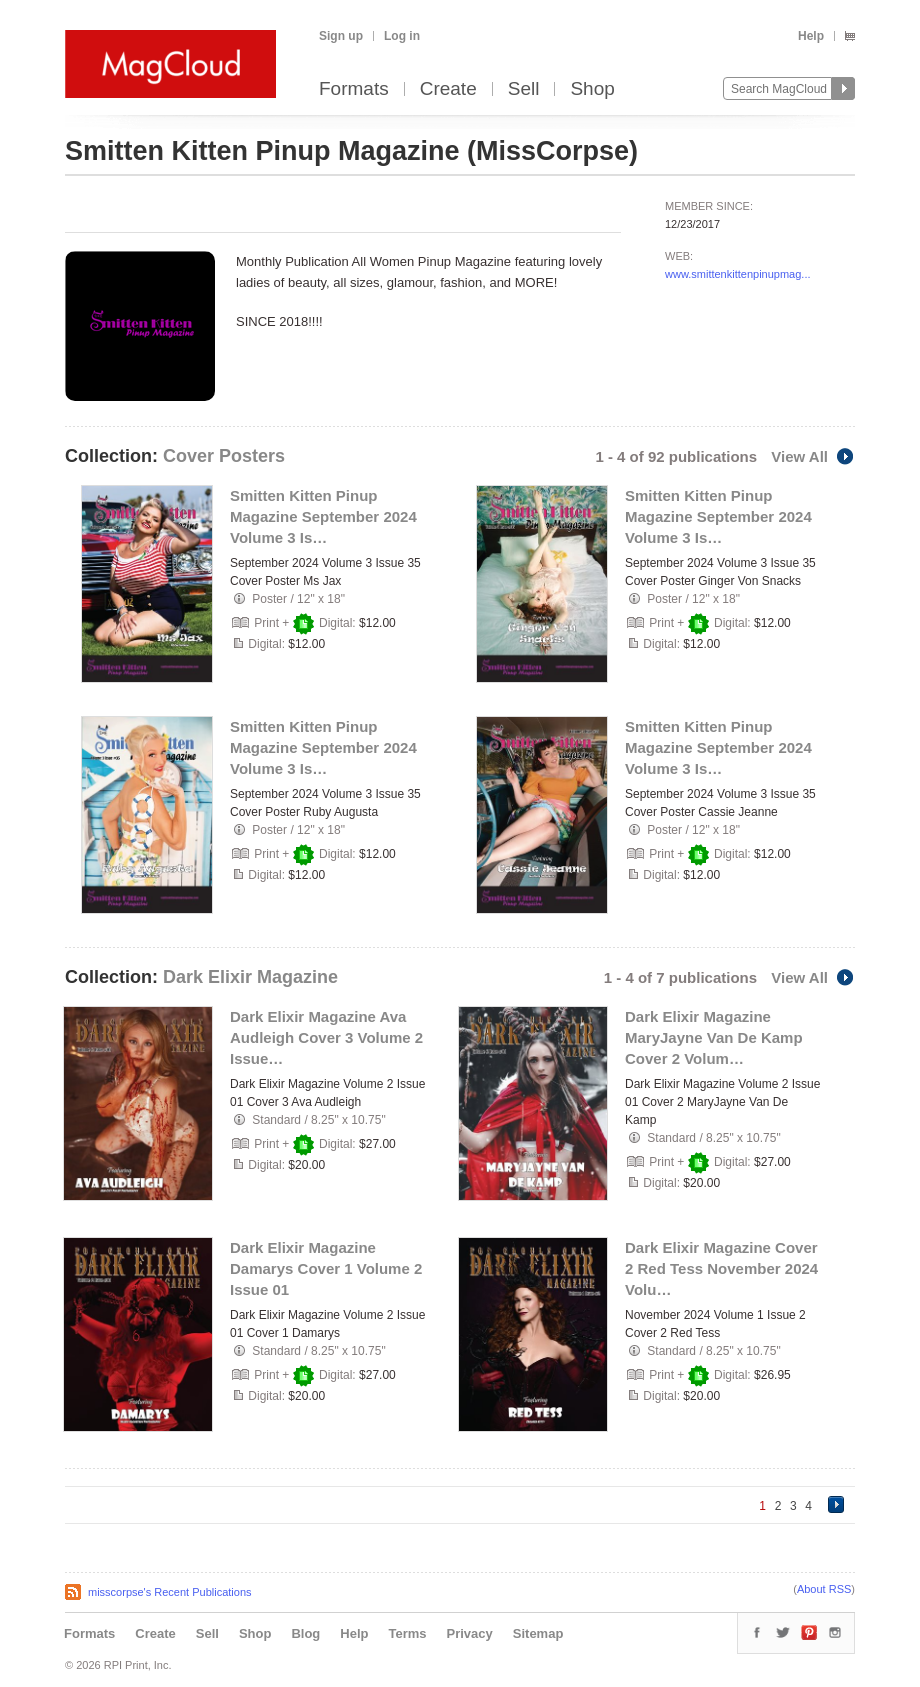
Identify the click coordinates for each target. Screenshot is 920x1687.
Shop (592, 89)
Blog (305, 1633)
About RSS (824, 1589)
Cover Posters (224, 456)
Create (448, 89)
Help (811, 36)
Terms (407, 1633)
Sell (524, 89)
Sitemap (538, 1633)
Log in (402, 36)
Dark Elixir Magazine (250, 977)
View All (813, 456)
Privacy (470, 1633)
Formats (354, 89)
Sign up (341, 36)
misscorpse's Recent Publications (170, 1592)
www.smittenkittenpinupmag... (738, 274)
